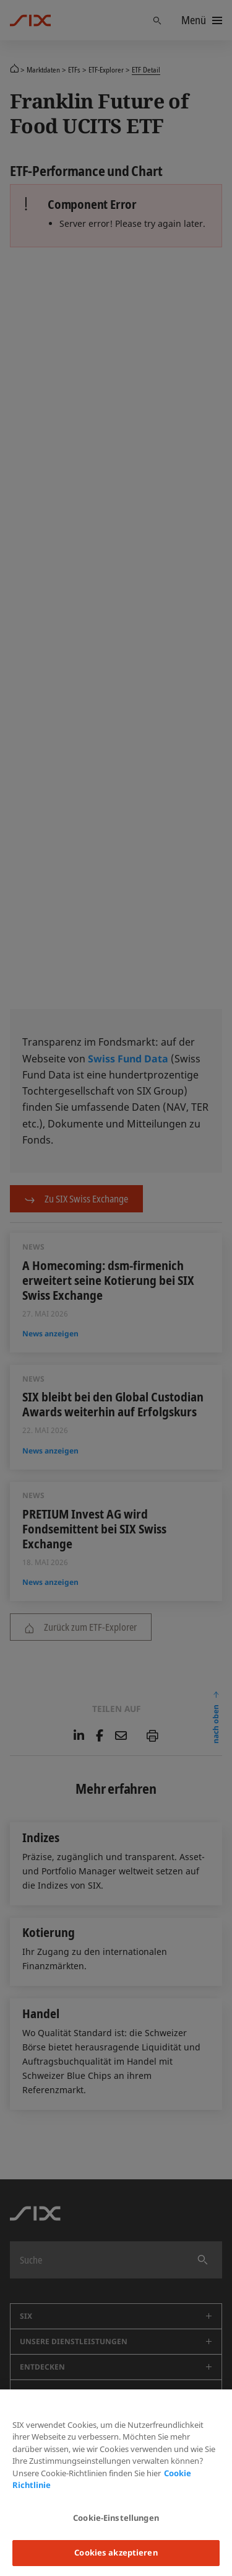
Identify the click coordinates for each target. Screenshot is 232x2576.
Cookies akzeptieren (115, 2552)
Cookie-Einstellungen (116, 2517)
